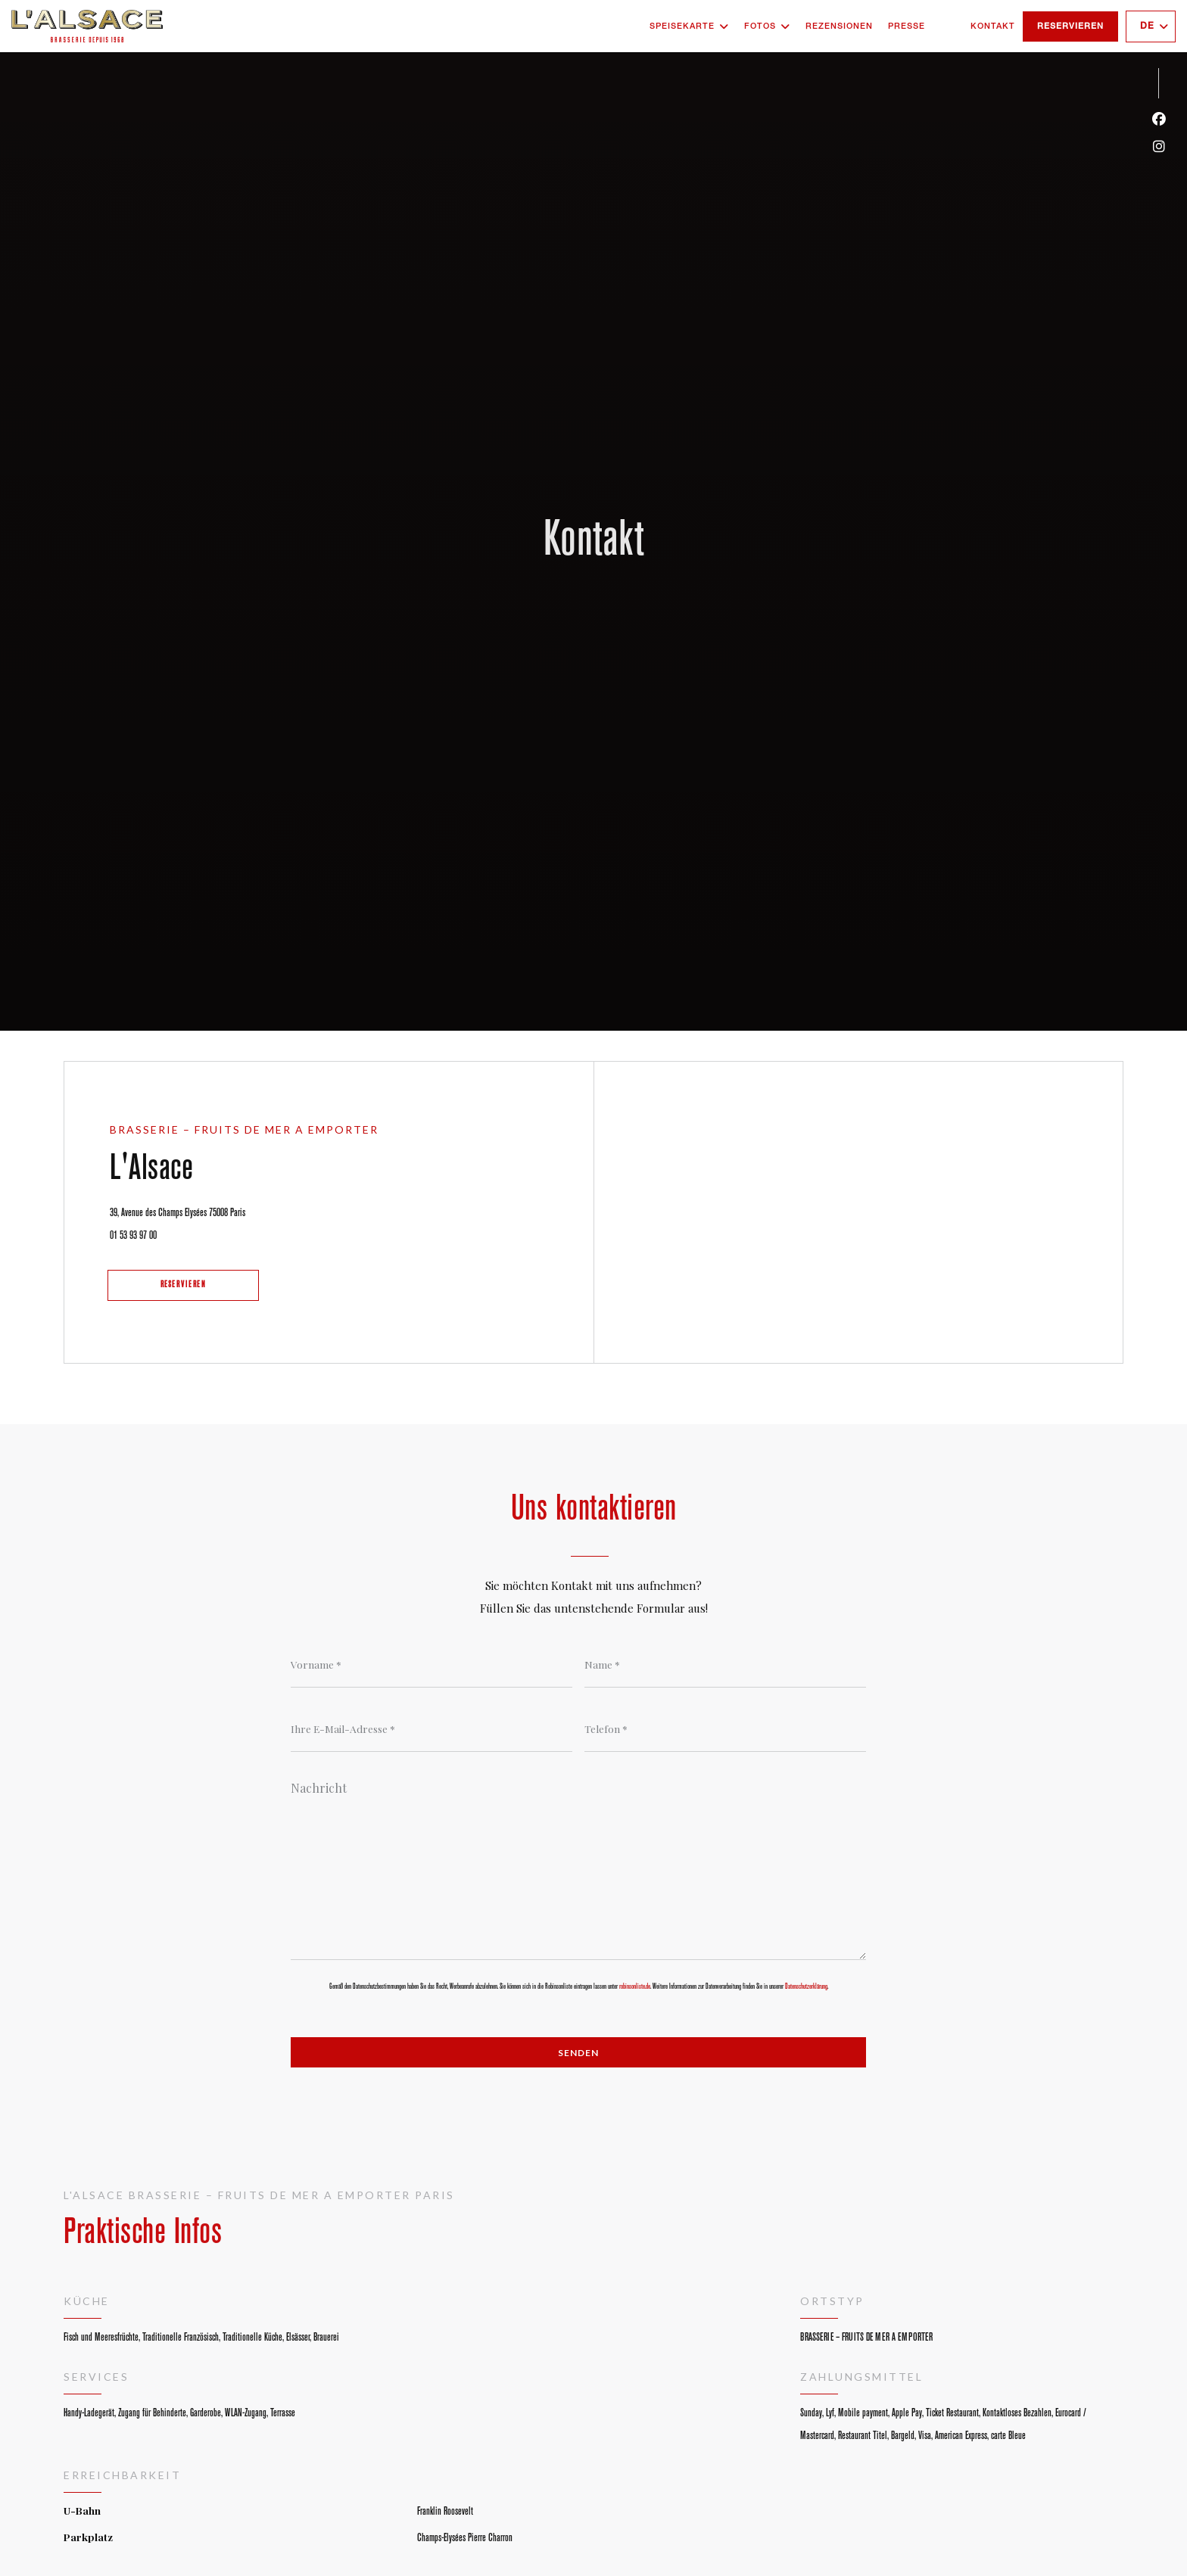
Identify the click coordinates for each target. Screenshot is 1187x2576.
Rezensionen (839, 26)
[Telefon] (725, 1729)
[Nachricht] (578, 1865)
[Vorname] (431, 1665)
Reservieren (1070, 26)
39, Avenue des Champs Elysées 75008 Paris (221, 1209)
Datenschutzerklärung (806, 1986)
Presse (906, 26)
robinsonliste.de (634, 1986)
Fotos (767, 26)
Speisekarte (689, 26)
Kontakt (992, 26)
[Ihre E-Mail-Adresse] (431, 1729)
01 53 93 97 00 (133, 1235)
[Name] (725, 1665)
